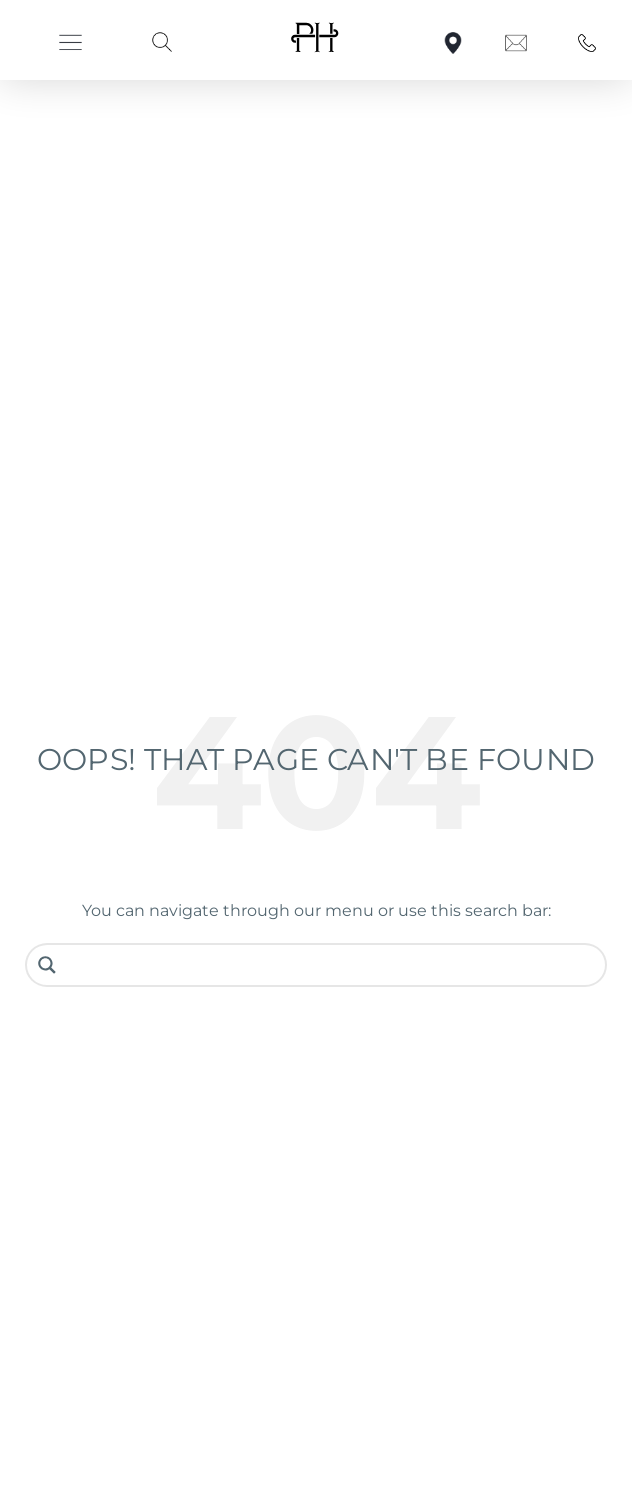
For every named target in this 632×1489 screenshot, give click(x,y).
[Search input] (331, 965)
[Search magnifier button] (47, 965)
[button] (70, 42)
